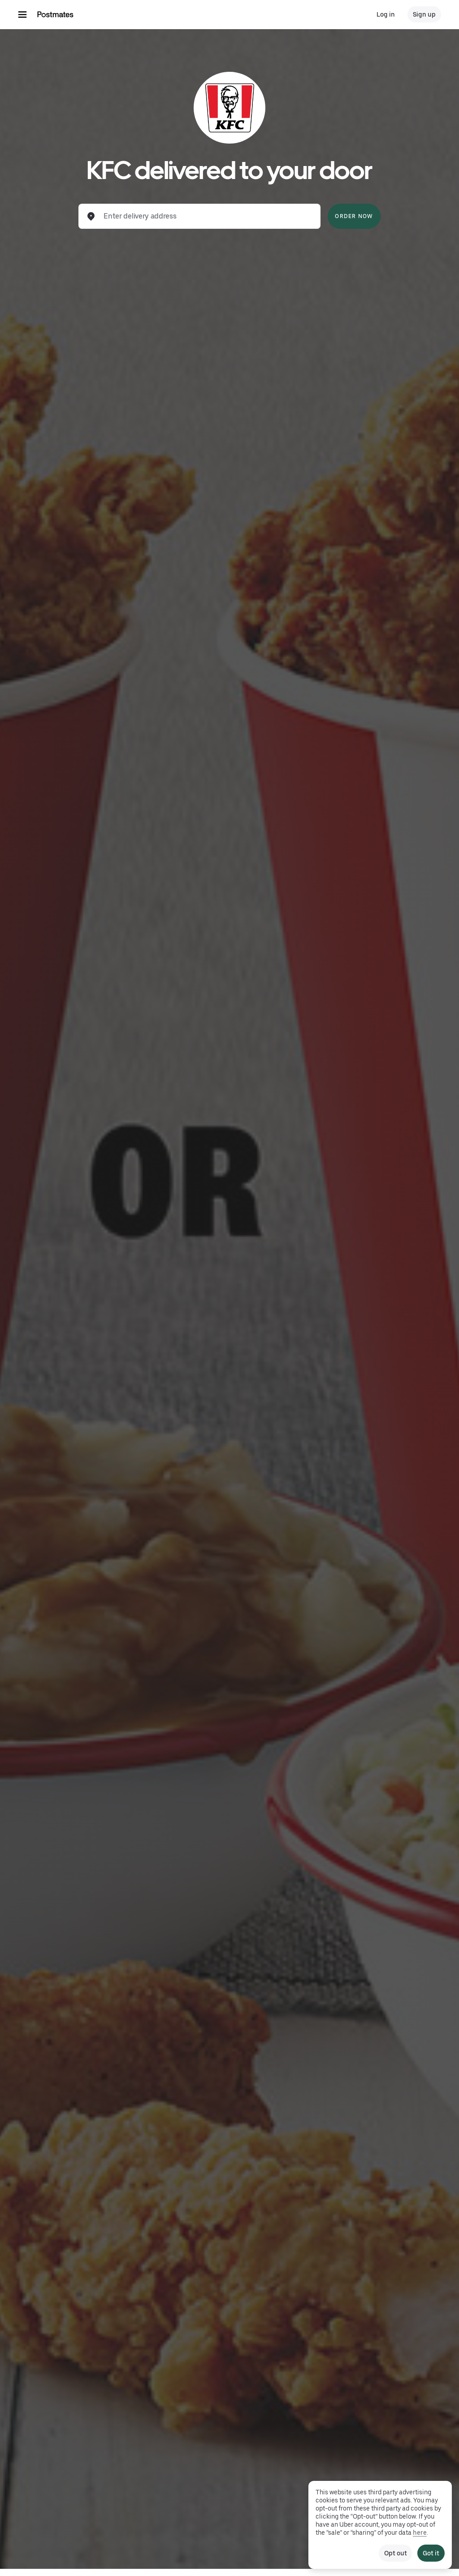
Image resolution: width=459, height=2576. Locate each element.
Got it (431, 2553)
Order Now (354, 216)
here (420, 2532)
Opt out (395, 2553)
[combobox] (207, 216)
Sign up (424, 14)
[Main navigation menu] (22, 14)
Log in (386, 14)
